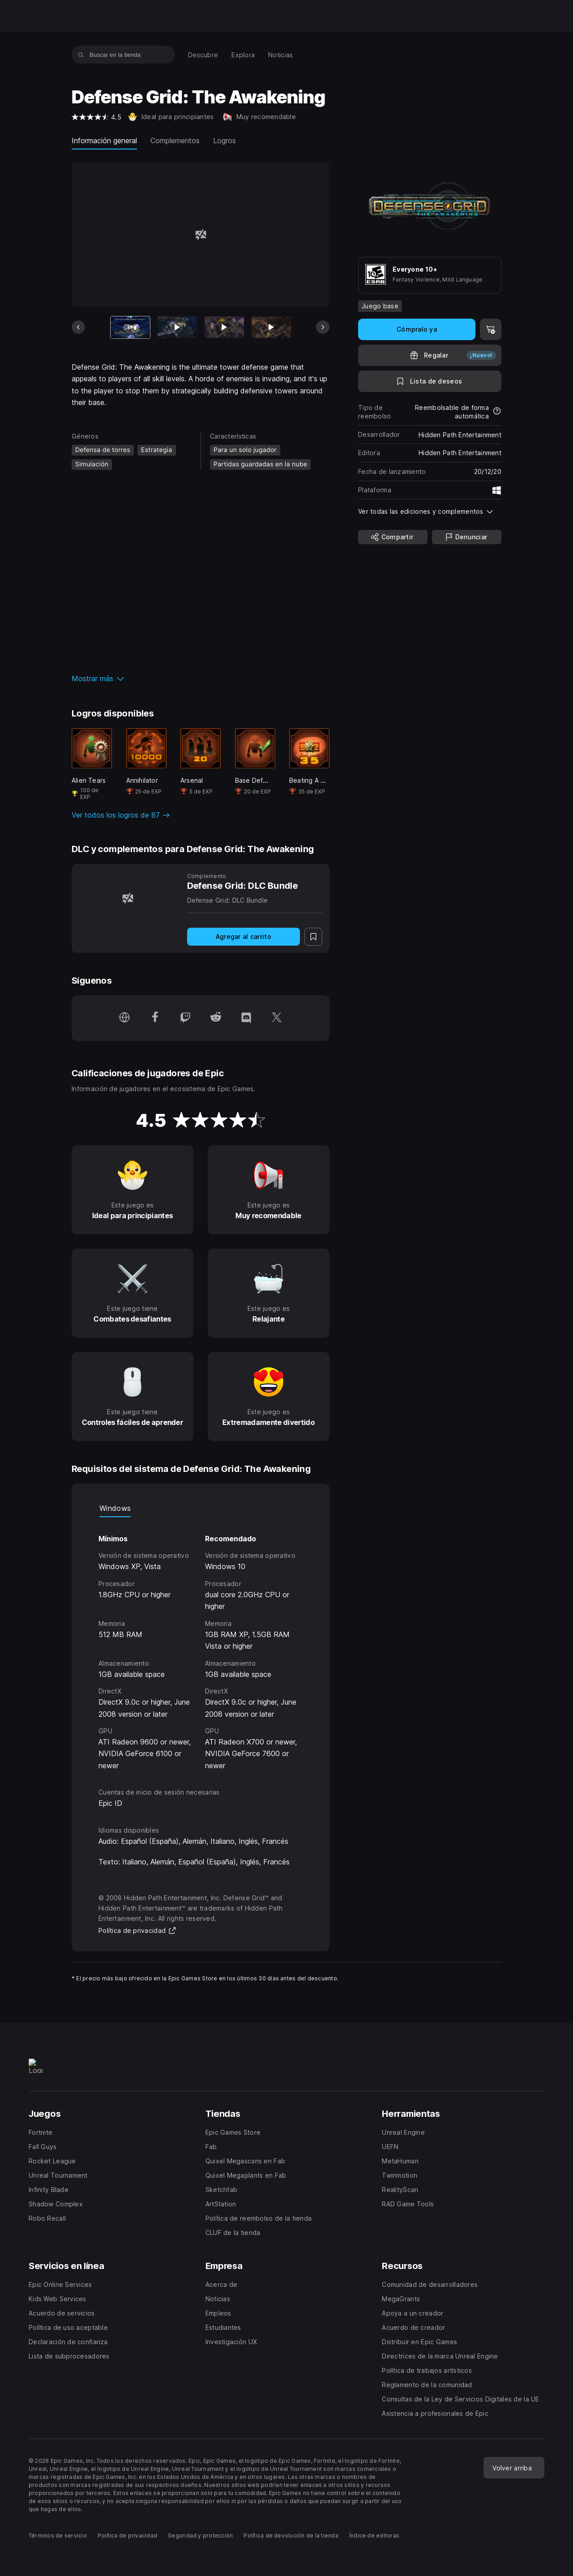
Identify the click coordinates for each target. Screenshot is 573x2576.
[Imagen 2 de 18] (177, 327)
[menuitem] (203, 55)
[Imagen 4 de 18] (271, 327)
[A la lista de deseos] (429, 381)
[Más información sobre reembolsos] (496, 411)
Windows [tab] (115, 1508)
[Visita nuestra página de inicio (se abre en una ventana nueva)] (124, 1018)
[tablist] (200, 1508)
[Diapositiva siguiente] (322, 327)
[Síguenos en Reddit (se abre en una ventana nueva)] (216, 1018)
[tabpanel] (200, 1644)
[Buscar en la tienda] (81, 55)
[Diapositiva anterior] (78, 327)
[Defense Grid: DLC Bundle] (127, 898)
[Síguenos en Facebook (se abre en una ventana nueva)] (155, 1018)
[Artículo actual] (130, 327)
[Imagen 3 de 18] (224, 327)
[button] (200, 678)
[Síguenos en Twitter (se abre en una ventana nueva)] (276, 1018)
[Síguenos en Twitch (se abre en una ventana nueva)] (185, 1018)
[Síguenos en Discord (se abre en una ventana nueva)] (246, 1018)
